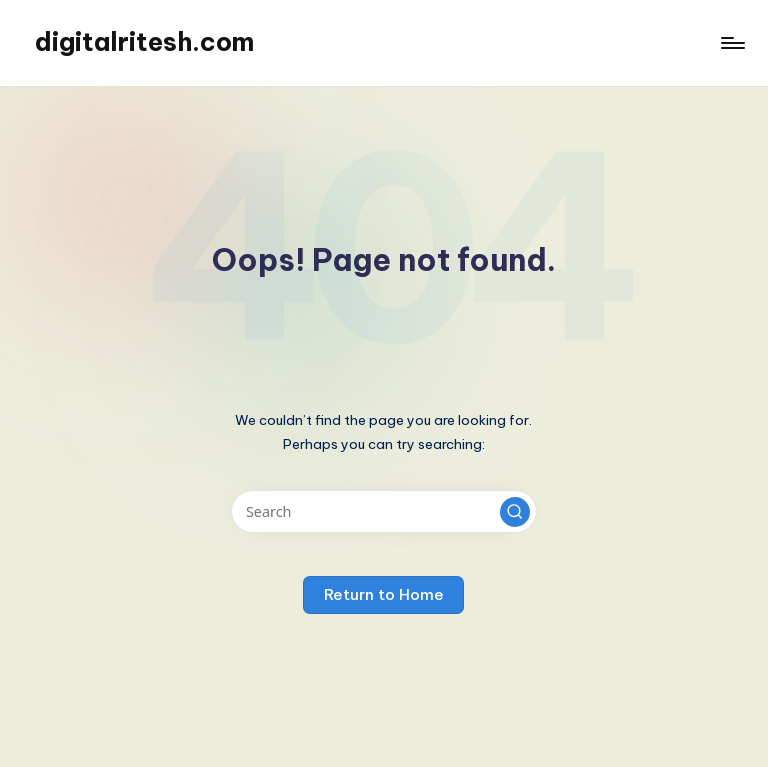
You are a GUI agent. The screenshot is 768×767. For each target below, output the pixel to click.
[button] (515, 512)
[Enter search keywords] (383, 511)
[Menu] (731, 43)
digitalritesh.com (144, 42)
